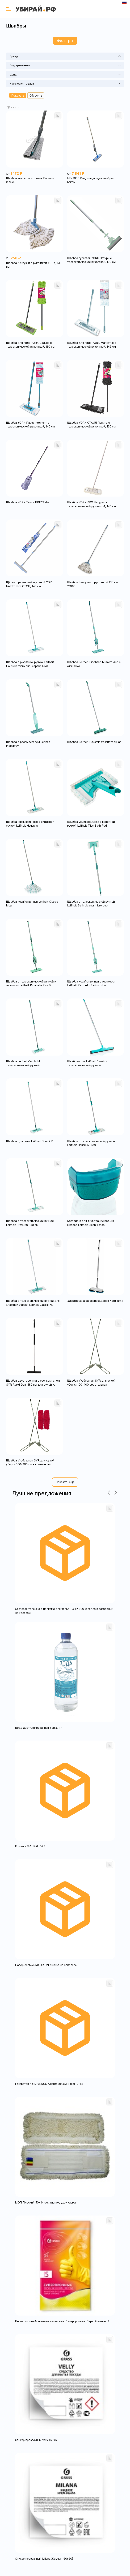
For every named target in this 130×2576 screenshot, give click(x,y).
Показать (17, 95)
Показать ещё (65, 1482)
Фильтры (65, 41)
